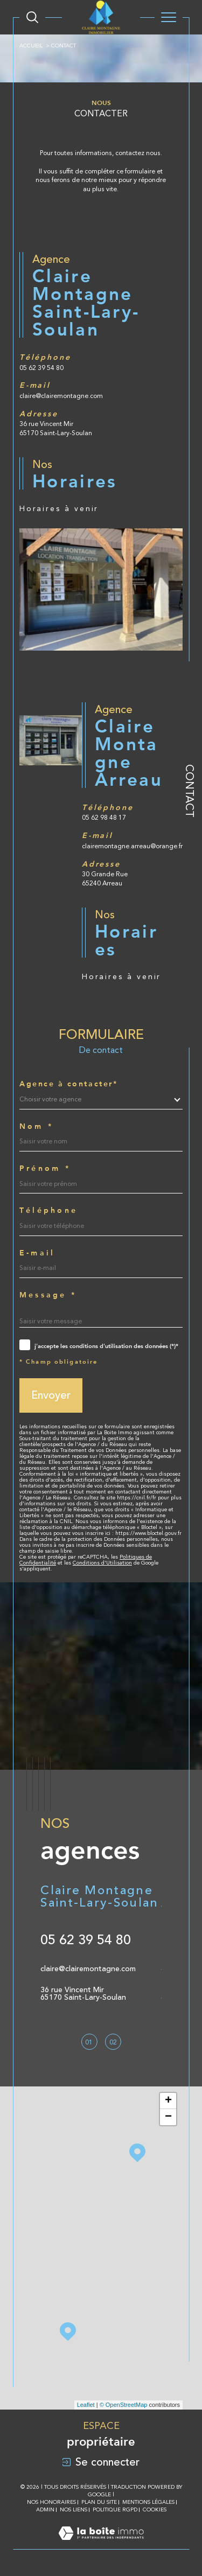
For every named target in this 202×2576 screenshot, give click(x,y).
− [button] (168, 2117)
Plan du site (99, 2502)
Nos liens (73, 2509)
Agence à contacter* (68, 1103)
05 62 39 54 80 (41, 386)
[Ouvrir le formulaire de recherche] (32, 17)
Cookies (154, 2509)
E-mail (37, 1271)
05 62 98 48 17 (104, 837)
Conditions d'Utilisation (102, 1581)
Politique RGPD (115, 2509)
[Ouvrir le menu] (169, 17)
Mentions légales (148, 2502)
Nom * (36, 1145)
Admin (45, 2509)
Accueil (31, 45)
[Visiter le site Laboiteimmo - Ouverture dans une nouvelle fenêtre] (101, 2544)
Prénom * (45, 1187)
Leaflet (86, 2405)
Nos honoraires (51, 2502)
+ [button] (168, 2101)
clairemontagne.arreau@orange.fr (132, 865)
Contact (189, 791)
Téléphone (48, 1229)
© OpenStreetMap (124, 2405)
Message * (47, 1314)
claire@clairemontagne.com (61, 415)
